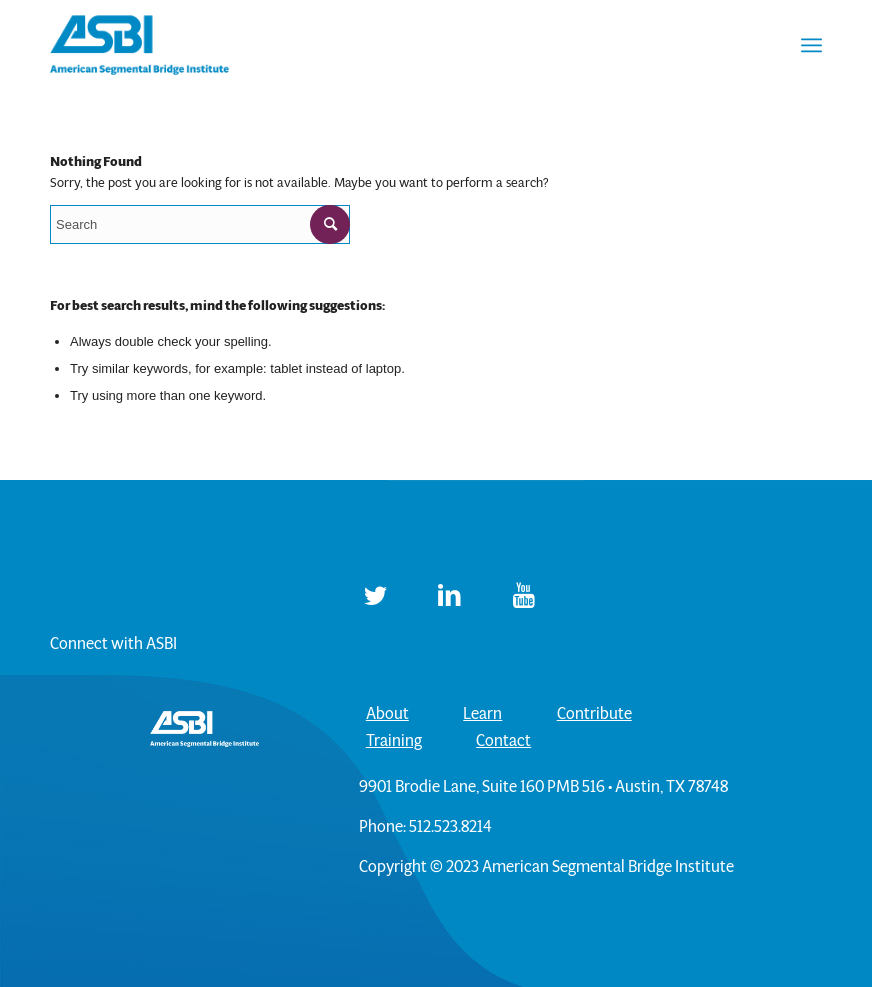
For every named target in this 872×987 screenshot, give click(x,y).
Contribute (594, 713)
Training (394, 740)
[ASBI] (140, 45)
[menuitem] (811, 45)
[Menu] (811, 45)
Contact (503, 740)
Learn (482, 713)
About (387, 713)
